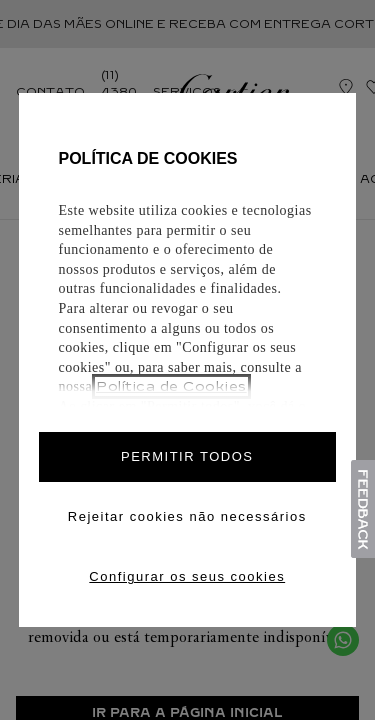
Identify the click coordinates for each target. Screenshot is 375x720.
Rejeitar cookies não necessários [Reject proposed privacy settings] (187, 516)
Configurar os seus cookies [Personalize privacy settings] (187, 576)
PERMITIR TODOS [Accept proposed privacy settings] (187, 456)
